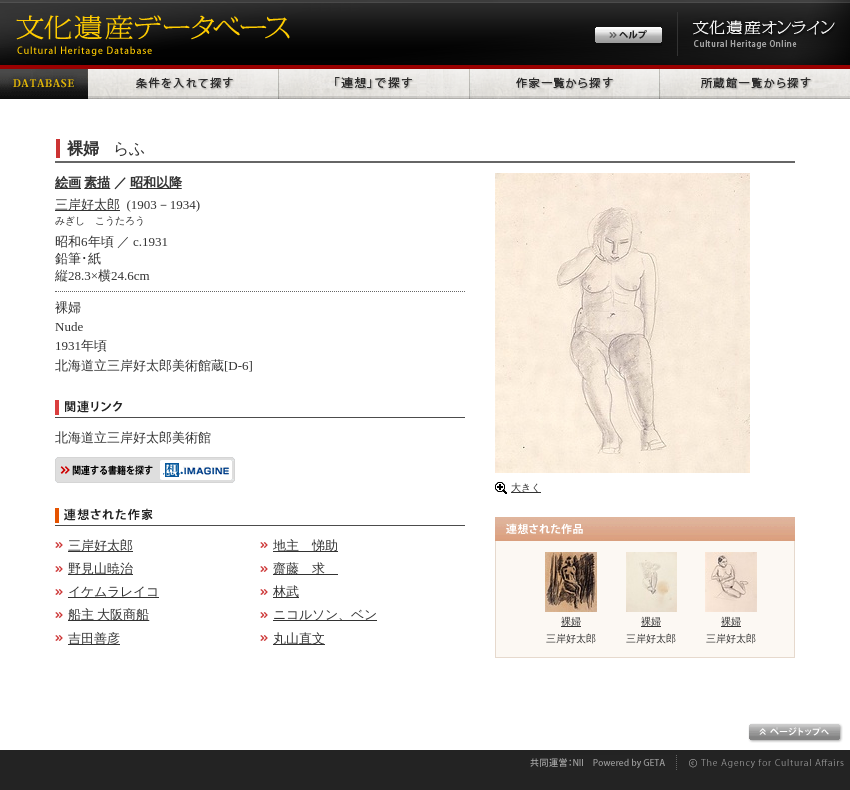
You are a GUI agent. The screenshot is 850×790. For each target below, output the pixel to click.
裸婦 (571, 621)
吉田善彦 (94, 638)
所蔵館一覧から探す (755, 82)
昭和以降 (156, 182)
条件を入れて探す (183, 82)
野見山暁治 (100, 568)
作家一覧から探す (565, 82)
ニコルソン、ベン (325, 614)
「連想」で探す (374, 82)
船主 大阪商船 (108, 614)
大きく (526, 487)
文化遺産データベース (150, 32)
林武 (286, 591)
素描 (97, 182)
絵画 (68, 182)
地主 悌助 (305, 545)
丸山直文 (299, 638)
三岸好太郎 (87, 204)
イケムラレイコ (113, 591)
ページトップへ (795, 733)
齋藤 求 (305, 568)
